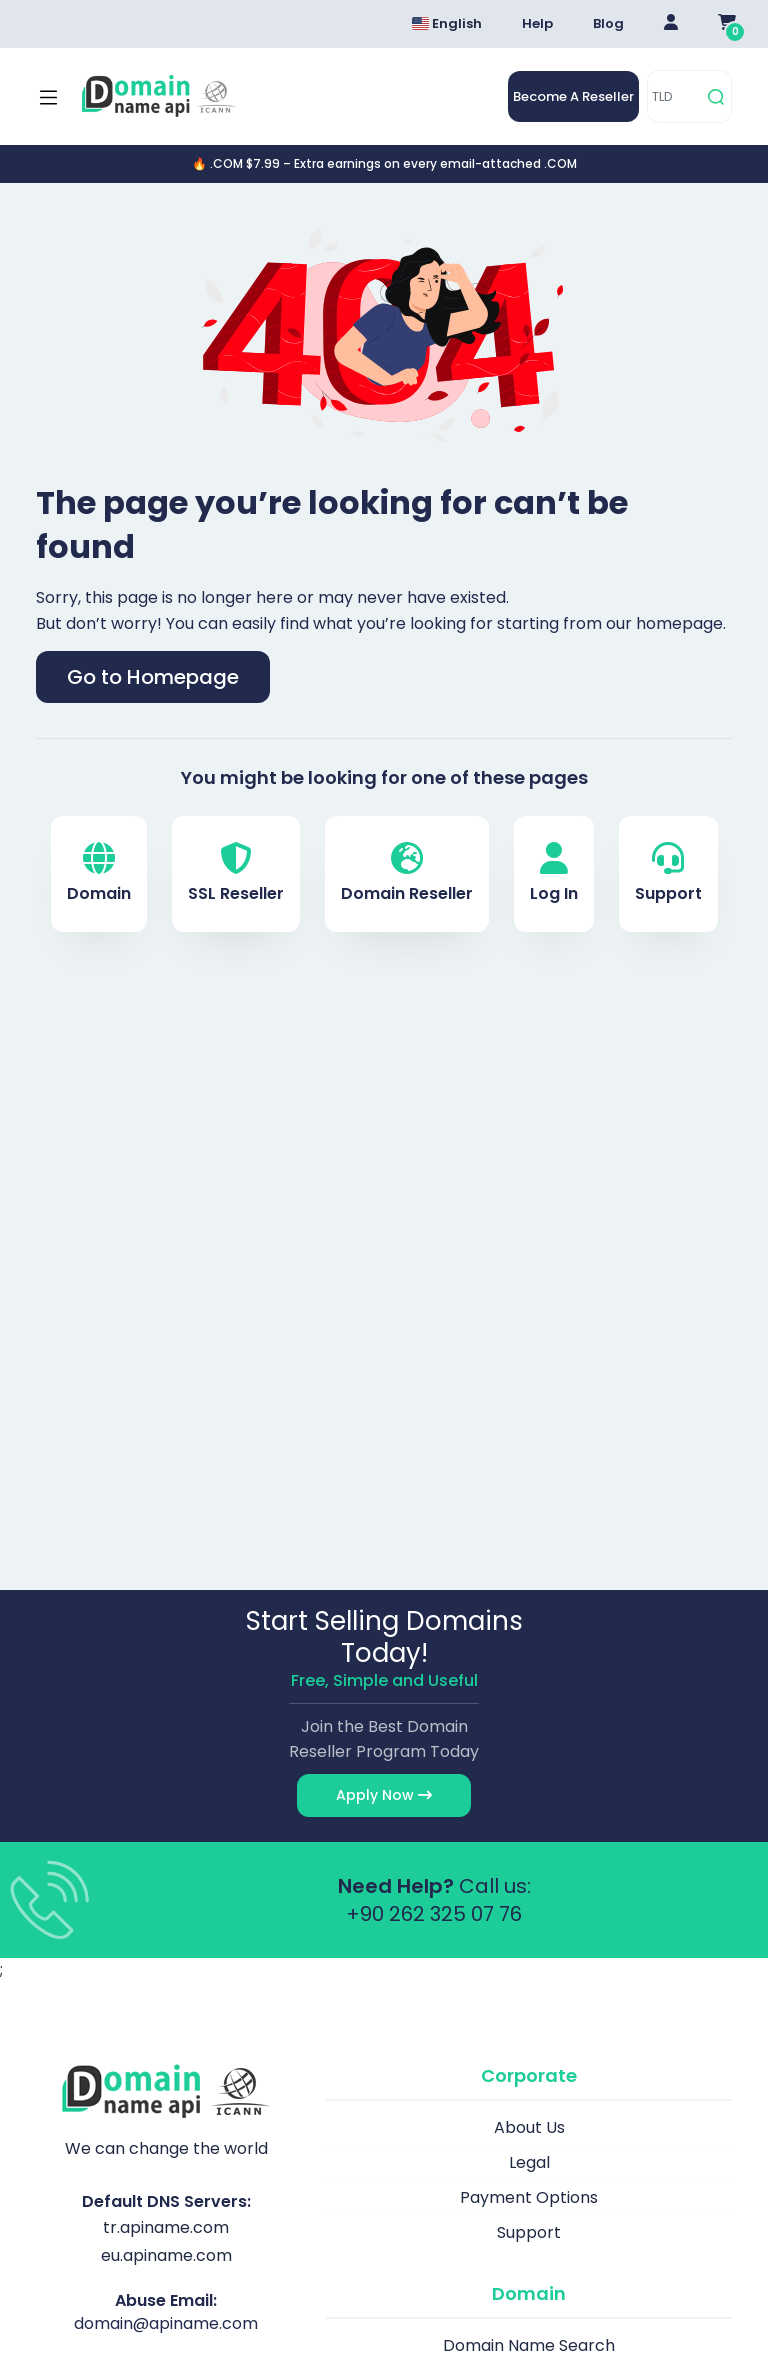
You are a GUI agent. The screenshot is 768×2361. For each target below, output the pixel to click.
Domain (99, 873)
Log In (554, 873)
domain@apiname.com (166, 2323)
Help (537, 23)
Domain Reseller (407, 873)
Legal (529, 2162)
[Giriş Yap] (671, 24)
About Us (529, 2127)
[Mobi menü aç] (48, 97)
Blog (608, 23)
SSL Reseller (236, 873)
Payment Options (529, 2197)
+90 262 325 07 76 (434, 1914)
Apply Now (384, 1795)
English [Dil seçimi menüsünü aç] (447, 23)
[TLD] (674, 96)
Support (668, 873)
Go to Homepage (153, 677)
